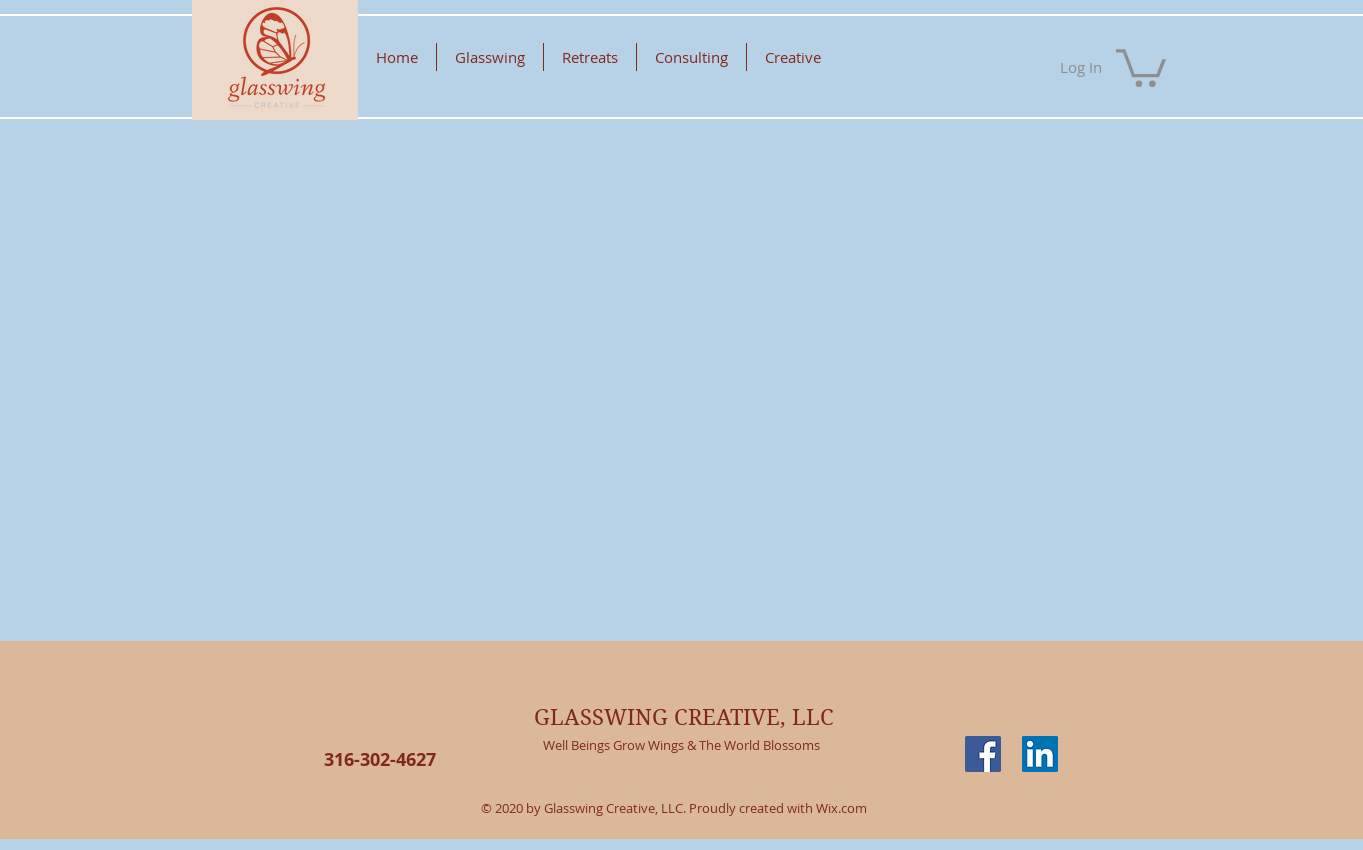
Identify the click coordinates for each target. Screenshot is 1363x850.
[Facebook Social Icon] (983, 754)
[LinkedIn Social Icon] (1040, 754)
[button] (1141, 66)
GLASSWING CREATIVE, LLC (684, 717)
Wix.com (841, 808)
